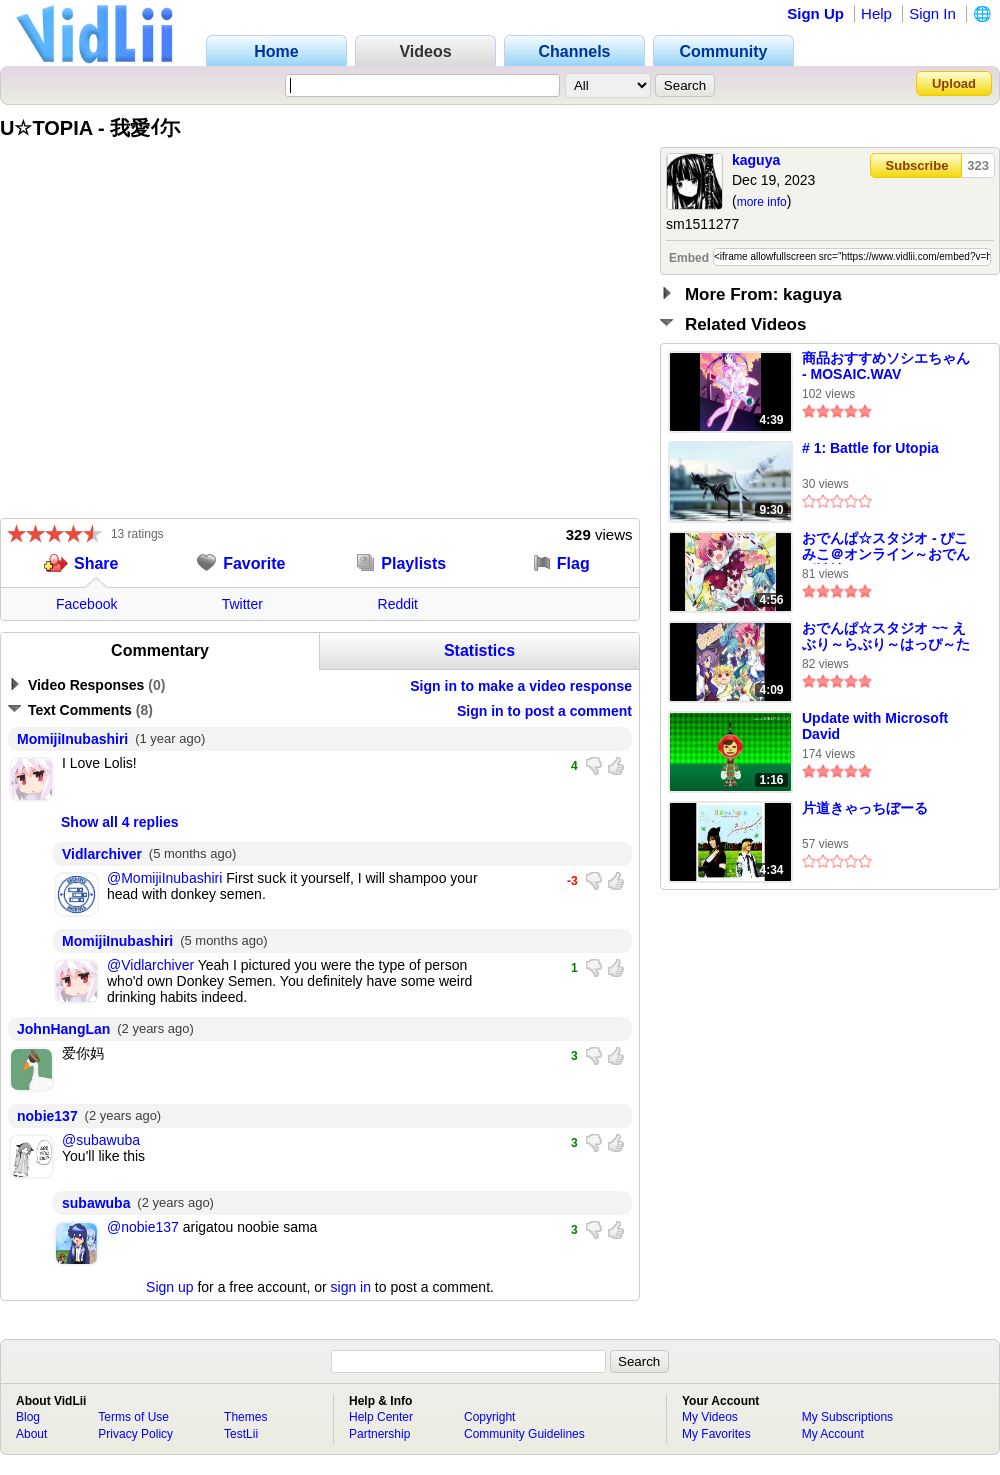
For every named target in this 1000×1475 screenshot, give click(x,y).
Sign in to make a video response (521, 686)
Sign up (169, 1287)
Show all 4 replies (120, 822)
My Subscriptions (847, 1417)
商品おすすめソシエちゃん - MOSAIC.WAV (886, 366)
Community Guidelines (524, 1434)
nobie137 (47, 1116)
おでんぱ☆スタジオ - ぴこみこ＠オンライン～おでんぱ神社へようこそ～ (886, 547)
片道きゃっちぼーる (865, 808)
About (31, 1434)
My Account (833, 1434)
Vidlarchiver (102, 854)
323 (978, 165)
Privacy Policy (135, 1434)
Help (876, 13)
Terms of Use (133, 1417)
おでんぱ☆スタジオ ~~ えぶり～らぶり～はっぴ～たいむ (886, 637)
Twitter (242, 604)
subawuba (96, 1203)
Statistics (479, 650)
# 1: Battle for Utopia (870, 448)
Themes (245, 1417)
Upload (954, 83)
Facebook (86, 604)
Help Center (381, 1417)
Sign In (932, 13)
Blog (28, 1417)
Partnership (379, 1434)
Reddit (398, 604)
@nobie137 (143, 1227)
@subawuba (101, 1140)
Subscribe (917, 165)
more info (762, 202)
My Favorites (716, 1434)
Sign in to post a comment (544, 711)
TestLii (241, 1434)
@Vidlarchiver (150, 965)
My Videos (710, 1417)
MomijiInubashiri (72, 739)
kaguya (756, 160)
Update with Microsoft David (875, 726)
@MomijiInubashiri (164, 878)
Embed (689, 258)
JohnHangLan (63, 1029)
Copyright (489, 1417)
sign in (351, 1287)
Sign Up (815, 13)
